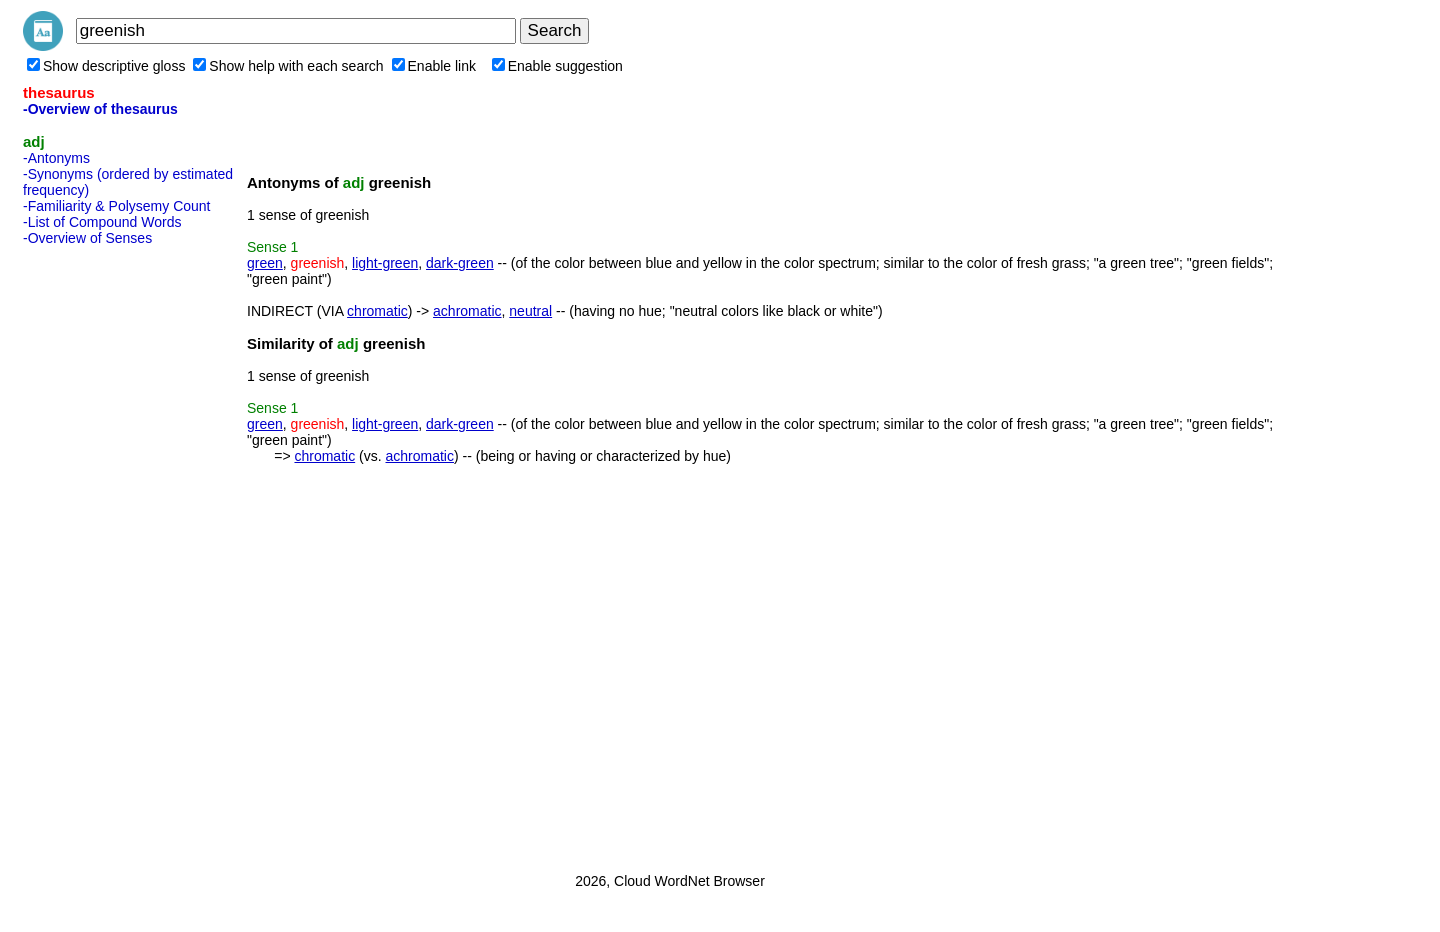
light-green (385, 263)
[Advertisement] (103, 553)
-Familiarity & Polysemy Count (117, 206)
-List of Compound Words (102, 222)
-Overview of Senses (87, 238)
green (265, 263)
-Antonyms (56, 158)
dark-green (460, 263)
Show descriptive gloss (106, 66)
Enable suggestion (557, 66)
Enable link (434, 66)
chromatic (377, 311)
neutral (530, 311)
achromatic (467, 311)
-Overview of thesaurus (100, 109)
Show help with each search (288, 66)
